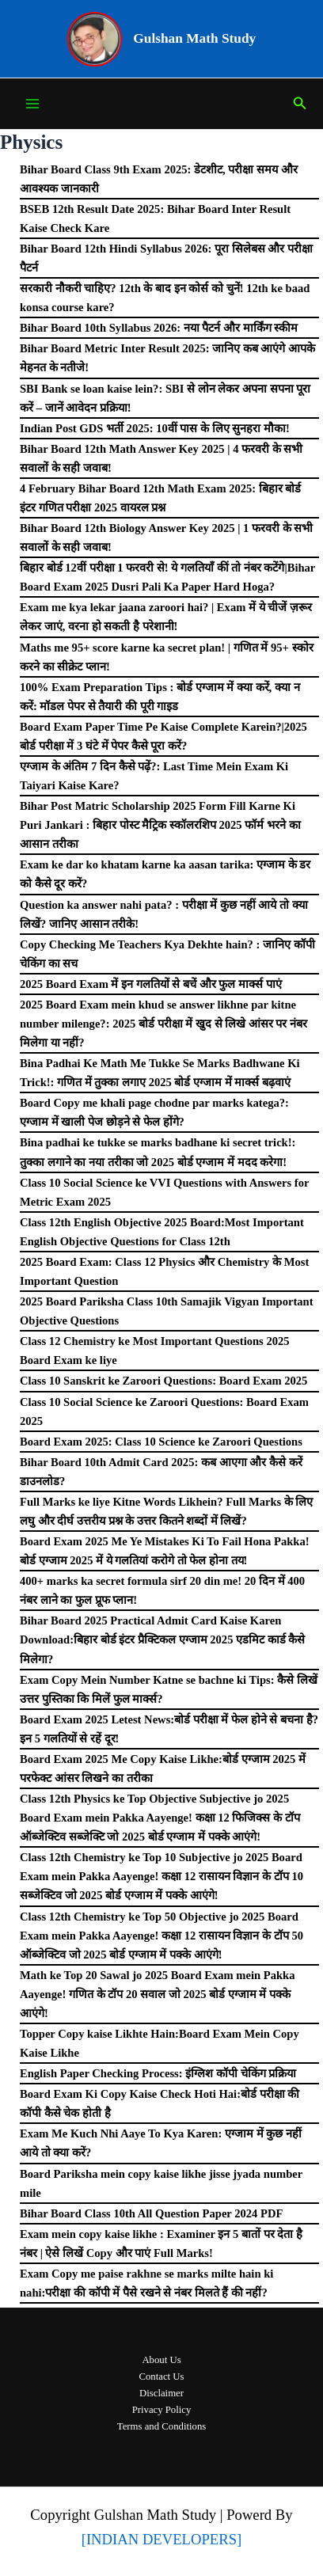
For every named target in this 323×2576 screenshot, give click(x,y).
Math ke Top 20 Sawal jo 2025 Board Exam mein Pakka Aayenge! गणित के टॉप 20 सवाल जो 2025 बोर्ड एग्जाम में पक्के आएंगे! (157, 1994)
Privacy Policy (162, 2409)
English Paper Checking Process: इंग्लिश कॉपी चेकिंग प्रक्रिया (158, 2073)
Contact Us (161, 2376)
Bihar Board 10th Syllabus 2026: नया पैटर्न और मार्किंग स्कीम (159, 327)
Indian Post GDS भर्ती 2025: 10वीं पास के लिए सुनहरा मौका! (155, 428)
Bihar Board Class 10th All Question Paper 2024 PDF (151, 2213)
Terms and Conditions (161, 2426)
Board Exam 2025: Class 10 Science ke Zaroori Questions (161, 1441)
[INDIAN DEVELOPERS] (162, 2539)
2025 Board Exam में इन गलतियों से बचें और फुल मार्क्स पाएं (151, 984)
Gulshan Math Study (194, 38)
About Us (161, 2359)
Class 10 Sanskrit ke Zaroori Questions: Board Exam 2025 (163, 1380)
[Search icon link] (300, 103)
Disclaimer (161, 2393)
